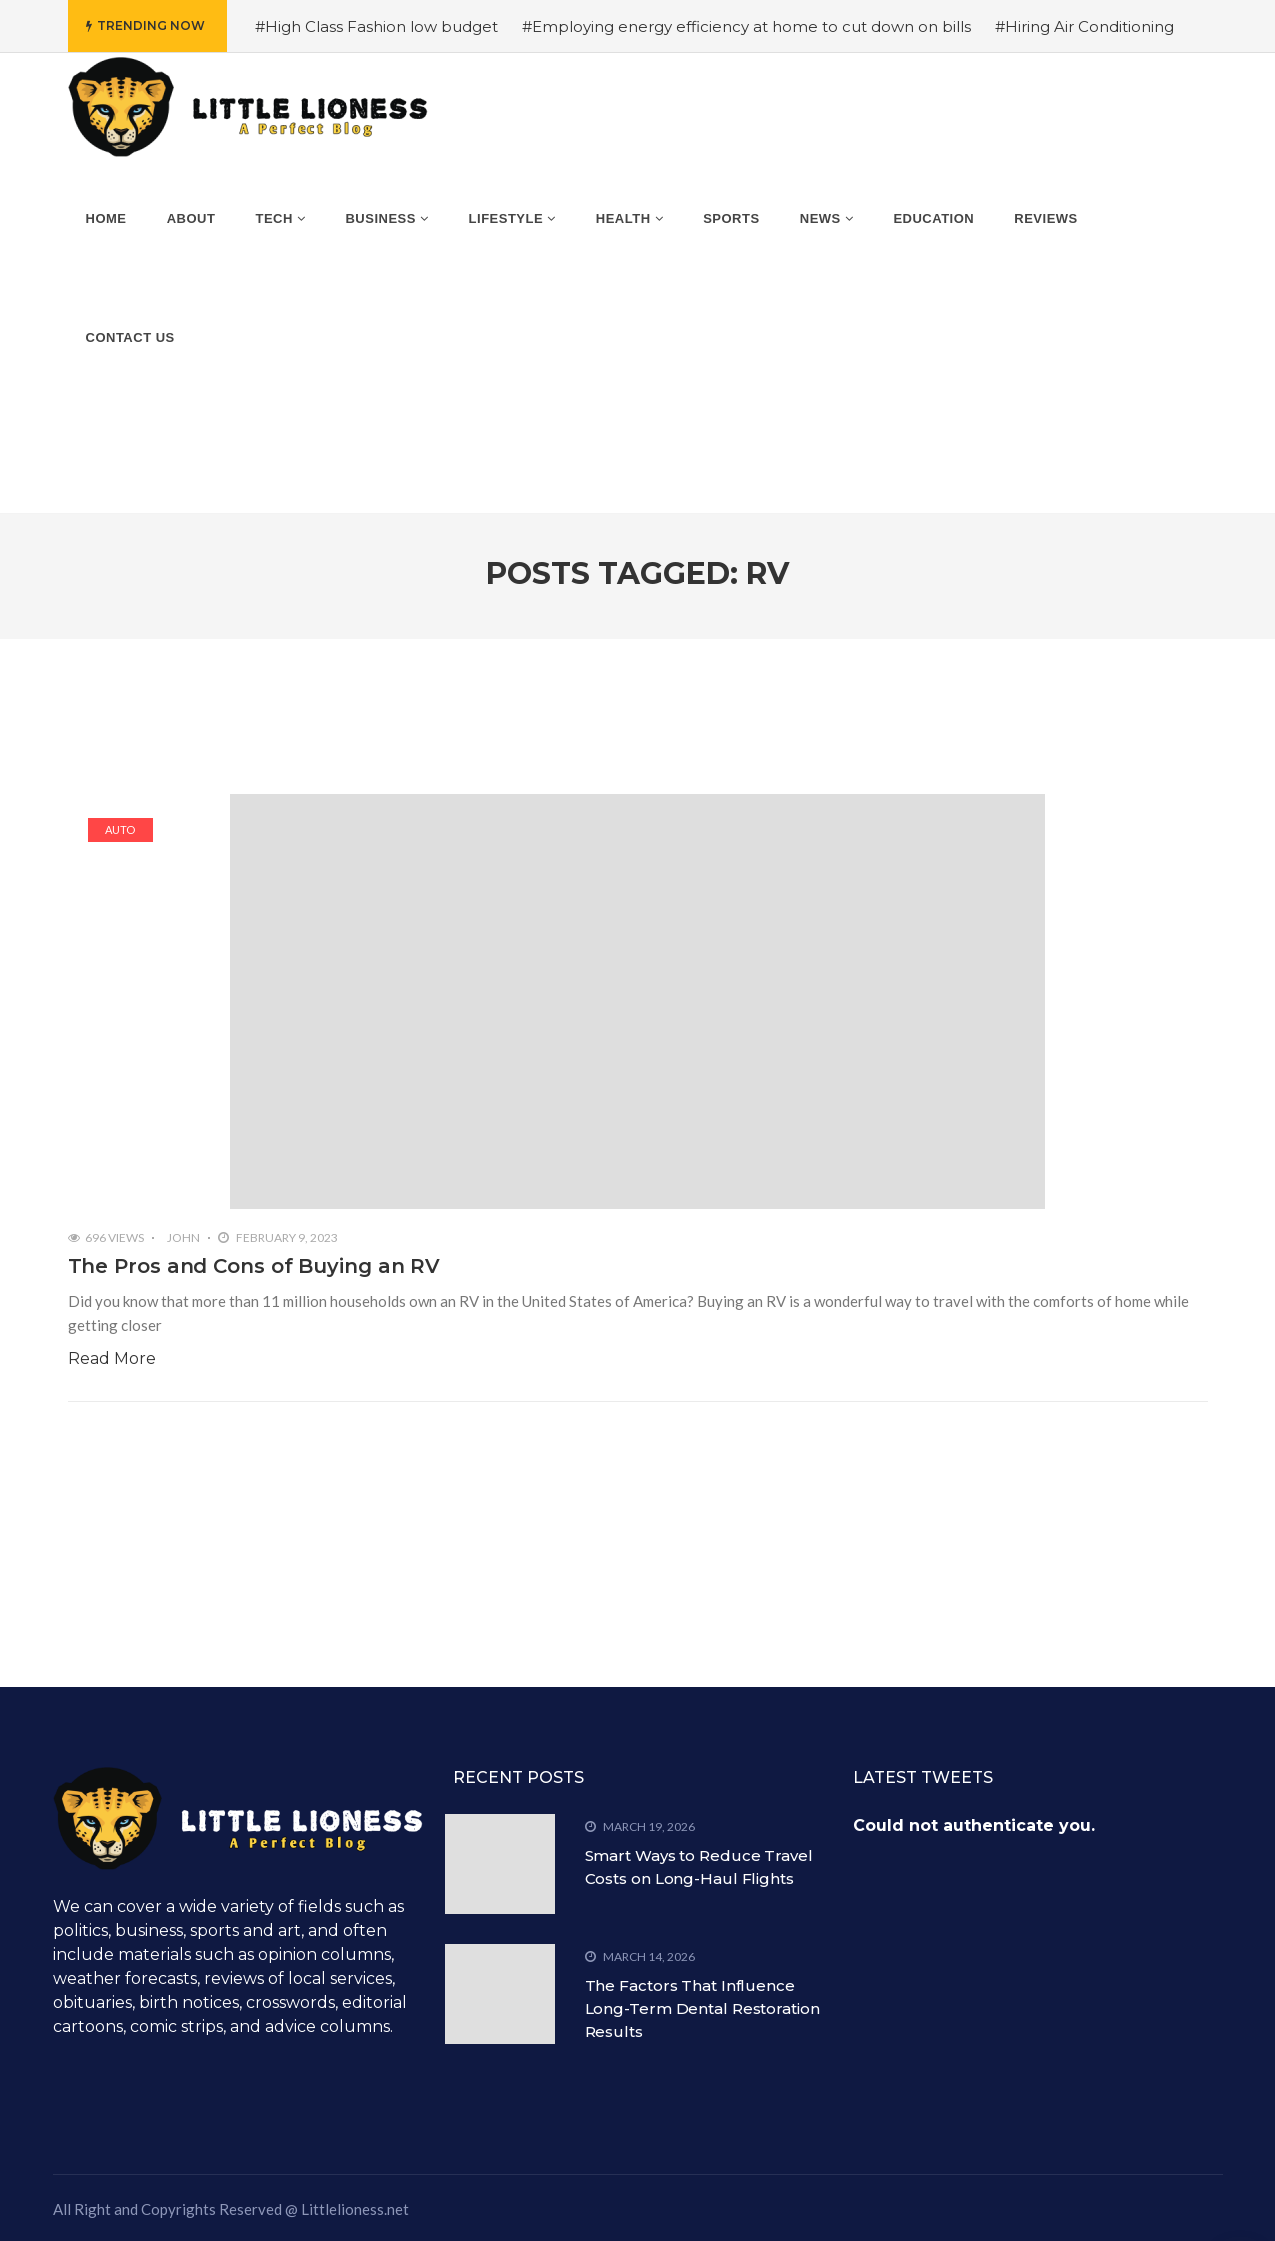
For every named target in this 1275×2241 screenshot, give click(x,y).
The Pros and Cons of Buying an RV (254, 1266)
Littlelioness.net (355, 2209)
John (183, 1237)
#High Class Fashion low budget (376, 26)
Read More (112, 1358)
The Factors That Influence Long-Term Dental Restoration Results (702, 2008)
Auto (120, 829)
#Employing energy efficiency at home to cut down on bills (746, 26)
